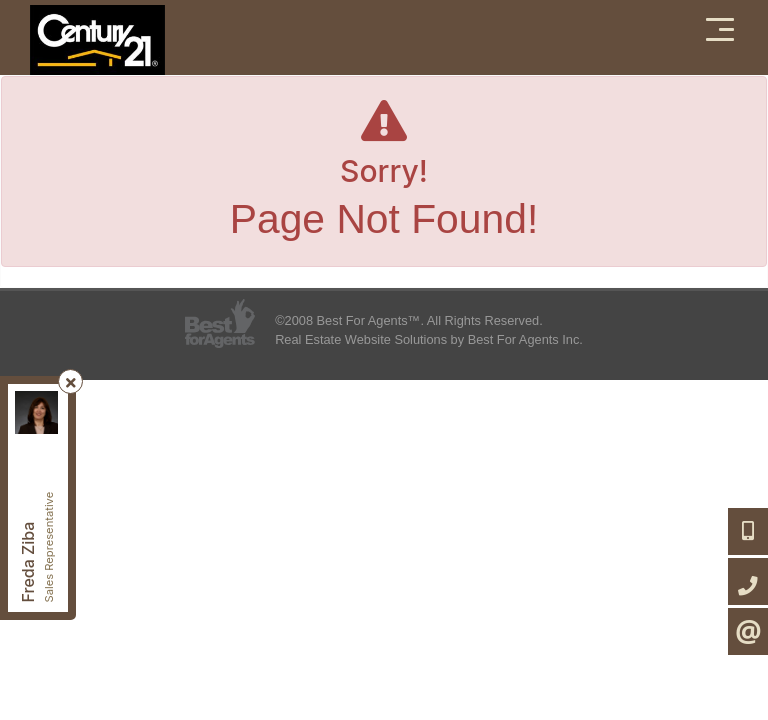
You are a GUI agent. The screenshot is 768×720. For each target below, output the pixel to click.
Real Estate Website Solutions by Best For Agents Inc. (429, 339)
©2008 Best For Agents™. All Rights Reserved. (409, 320)
